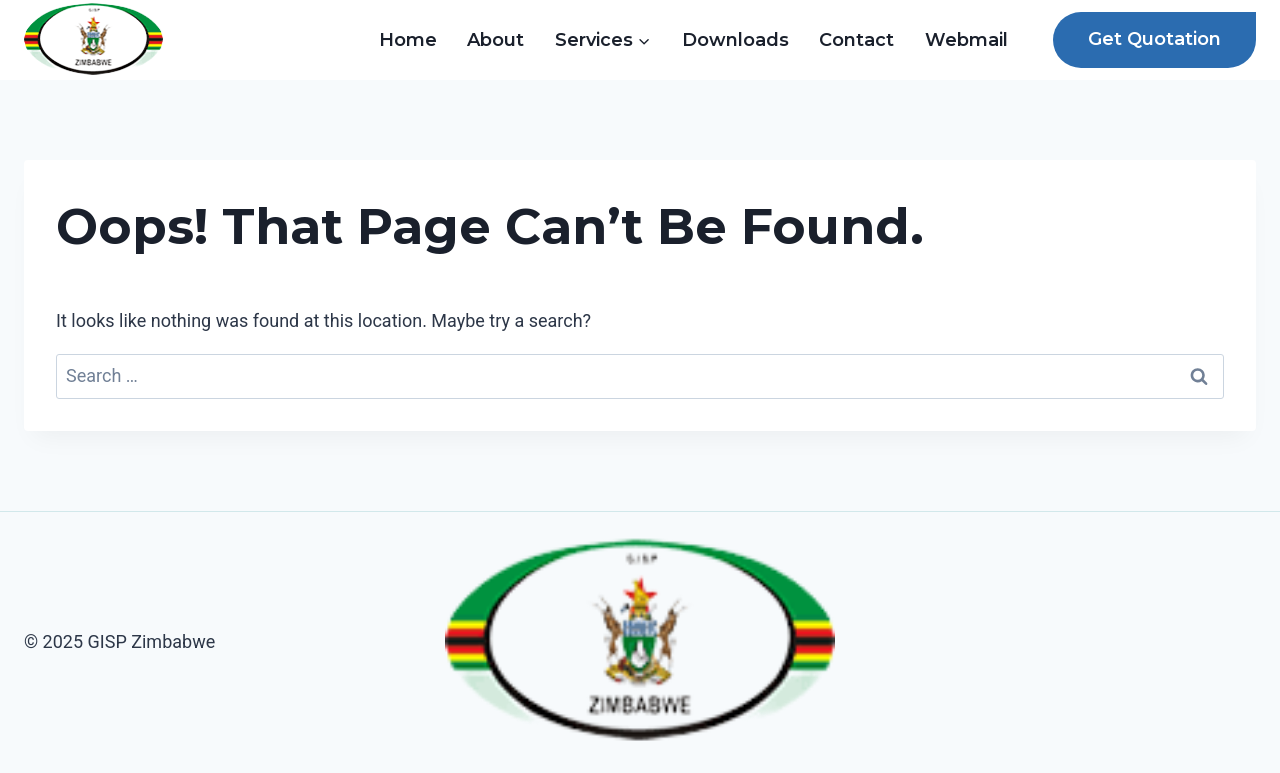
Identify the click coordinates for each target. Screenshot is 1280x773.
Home (408, 40)
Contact (856, 40)
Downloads (735, 40)
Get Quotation (1154, 39)
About (495, 40)
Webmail (966, 40)
